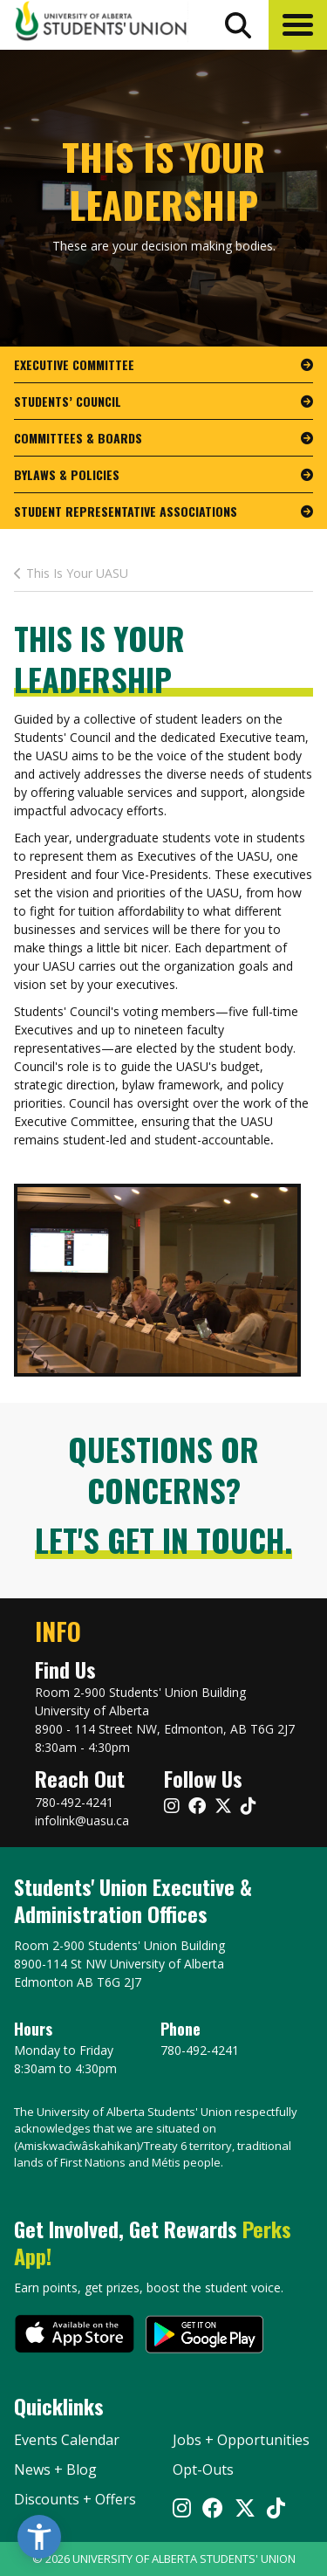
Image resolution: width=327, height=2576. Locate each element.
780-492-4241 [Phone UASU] (199, 2050)
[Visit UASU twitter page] (223, 1806)
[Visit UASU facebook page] (197, 1806)
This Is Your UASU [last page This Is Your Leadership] (71, 573)
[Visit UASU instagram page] (172, 1806)
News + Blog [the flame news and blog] (55, 2469)
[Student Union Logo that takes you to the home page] (101, 23)
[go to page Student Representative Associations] (163, 511)
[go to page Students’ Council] (163, 401)
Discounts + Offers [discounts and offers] (75, 2499)
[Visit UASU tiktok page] (248, 1806)
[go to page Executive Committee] (163, 365)
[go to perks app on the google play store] (204, 2336)
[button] (298, 25)
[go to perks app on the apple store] (74, 2336)
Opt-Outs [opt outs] (203, 2469)
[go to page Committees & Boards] (163, 438)
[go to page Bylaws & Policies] (163, 475)
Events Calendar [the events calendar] (66, 2439)
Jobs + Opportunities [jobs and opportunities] (241, 2439)
